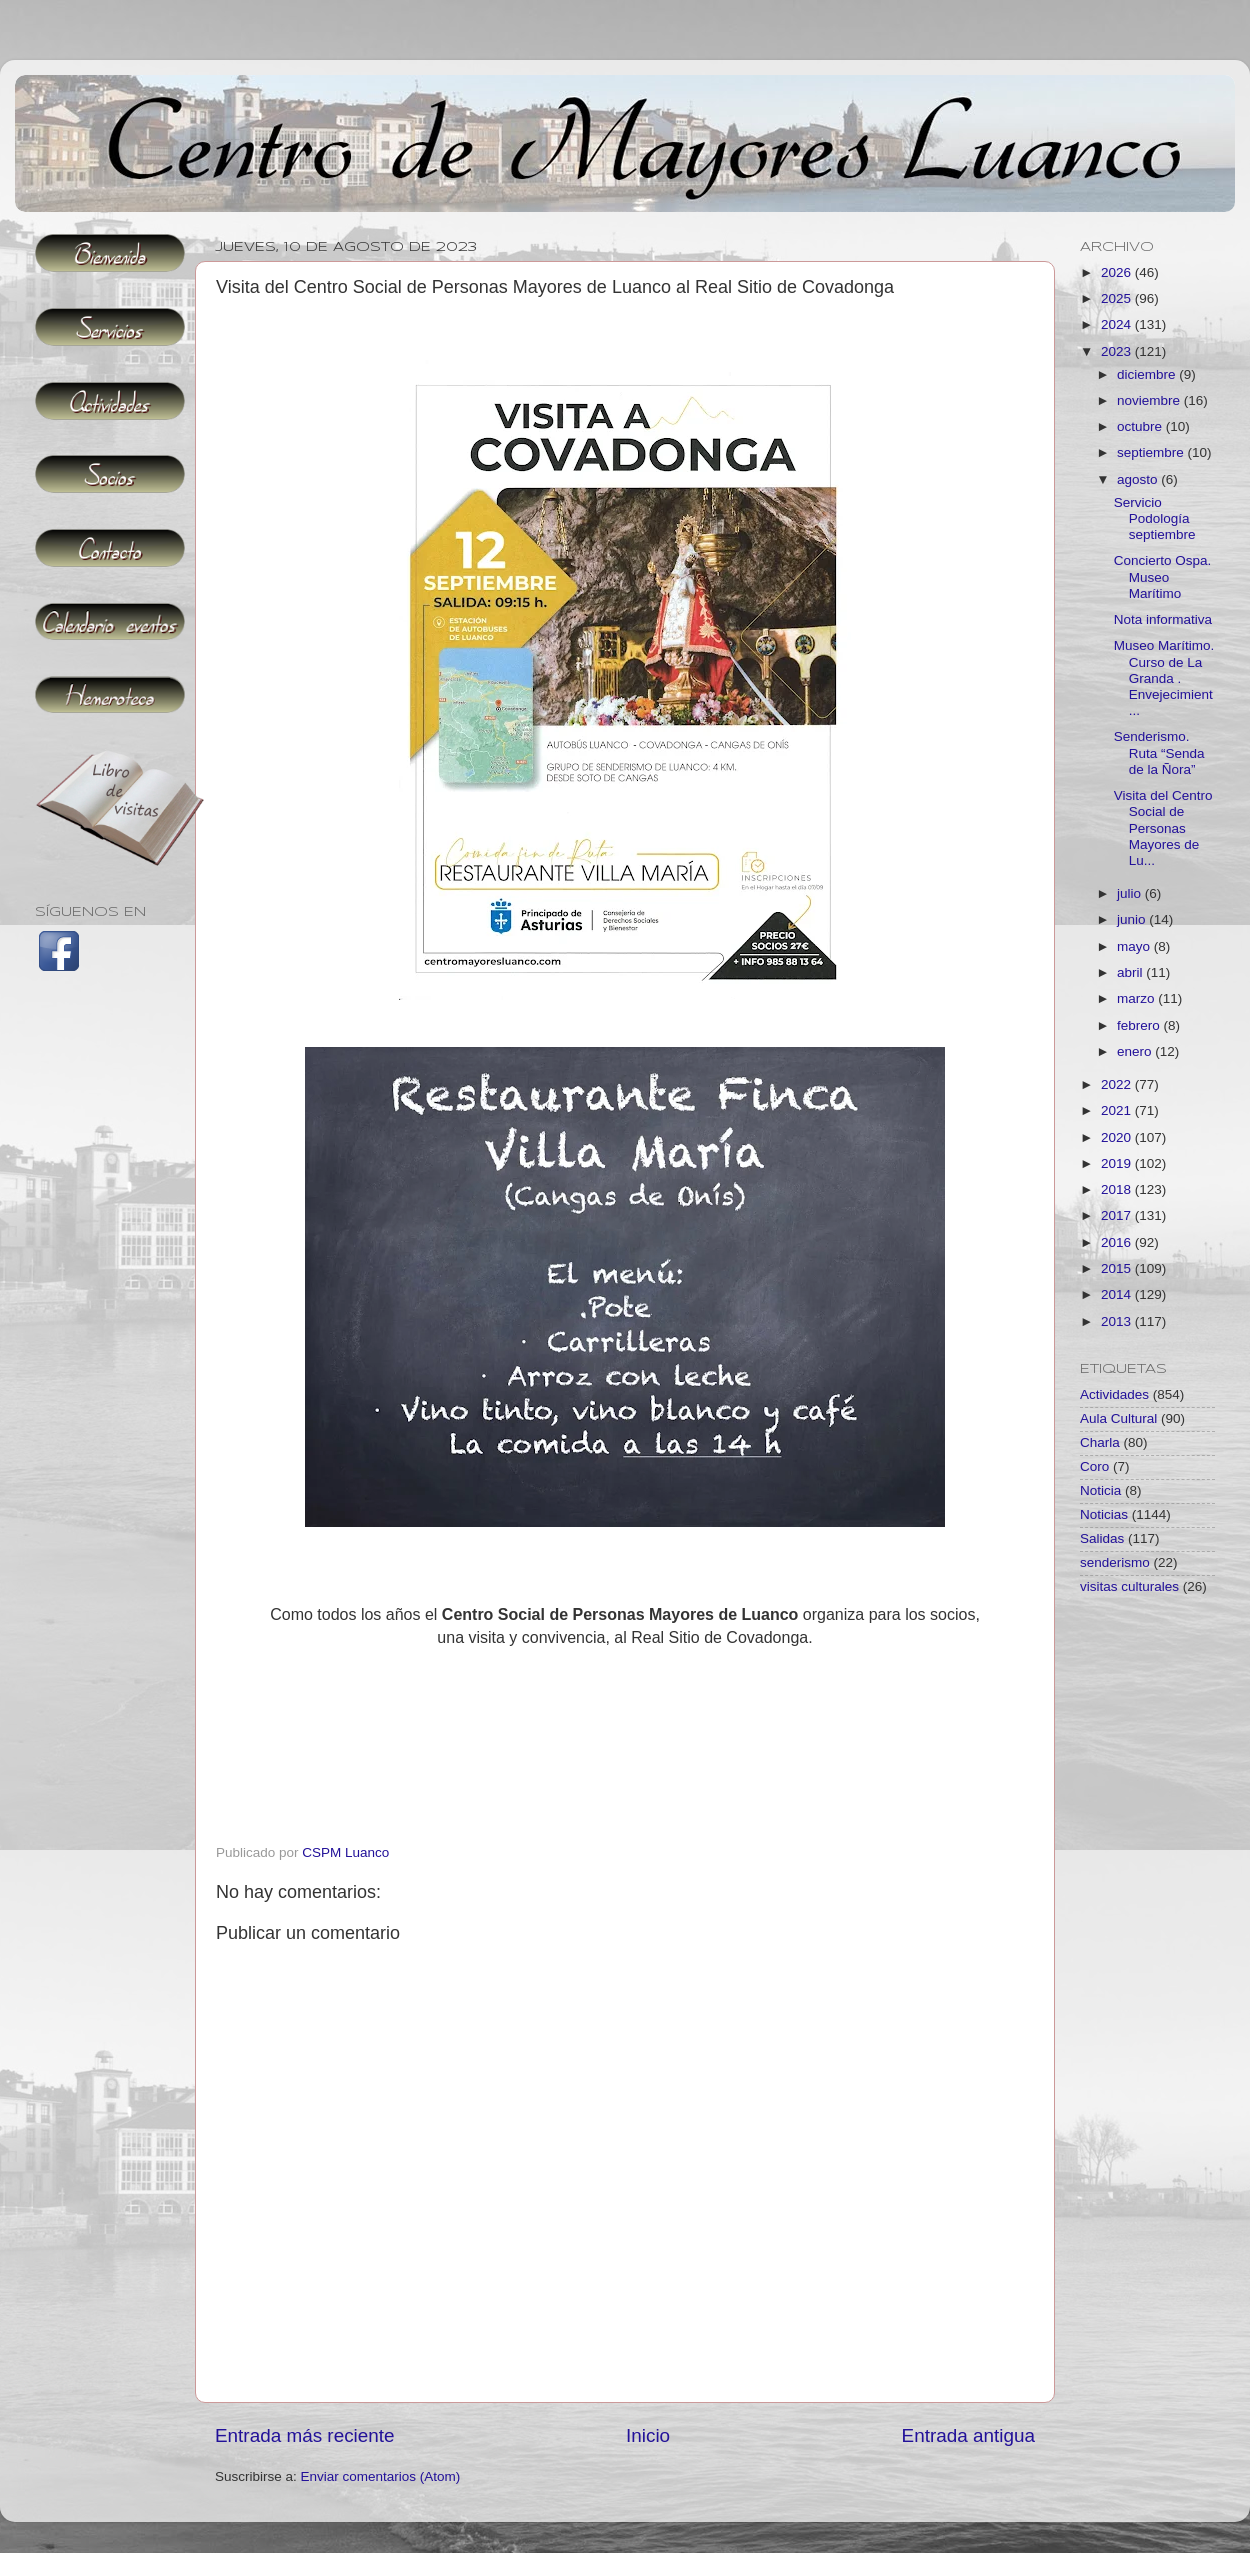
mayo (1135, 946)
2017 (1118, 1215)
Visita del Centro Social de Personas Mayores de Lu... (1163, 828)
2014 (1118, 1294)
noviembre (1150, 400)
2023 (1118, 351)
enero (1136, 1051)
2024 (1118, 324)
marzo (1137, 998)
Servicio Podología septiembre (1155, 518)
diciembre (1148, 374)
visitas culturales (1129, 1586)
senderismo (1115, 1562)
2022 (1118, 1084)
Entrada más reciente (305, 2435)
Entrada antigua (968, 2435)
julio (1131, 893)
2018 (1118, 1189)
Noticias (1104, 1514)
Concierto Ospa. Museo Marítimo (1163, 576)
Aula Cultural (1118, 1418)
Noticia (1100, 1490)
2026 (1118, 272)
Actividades (1114, 1394)
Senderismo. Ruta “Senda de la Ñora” (1159, 752)
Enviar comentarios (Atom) (381, 2476)
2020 (1118, 1137)
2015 (1118, 1268)
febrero (1140, 1025)
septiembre (1152, 452)
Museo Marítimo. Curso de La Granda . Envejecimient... (1164, 678)
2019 (1118, 1163)
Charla (1100, 1442)
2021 (1118, 1110)
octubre (1141, 426)
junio (1133, 919)
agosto (1139, 479)
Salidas (1102, 1538)
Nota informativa (1163, 619)
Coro (1094, 1466)
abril (1131, 972)
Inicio (648, 2435)
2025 (1118, 298)
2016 (1118, 1242)
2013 (1118, 1321)
